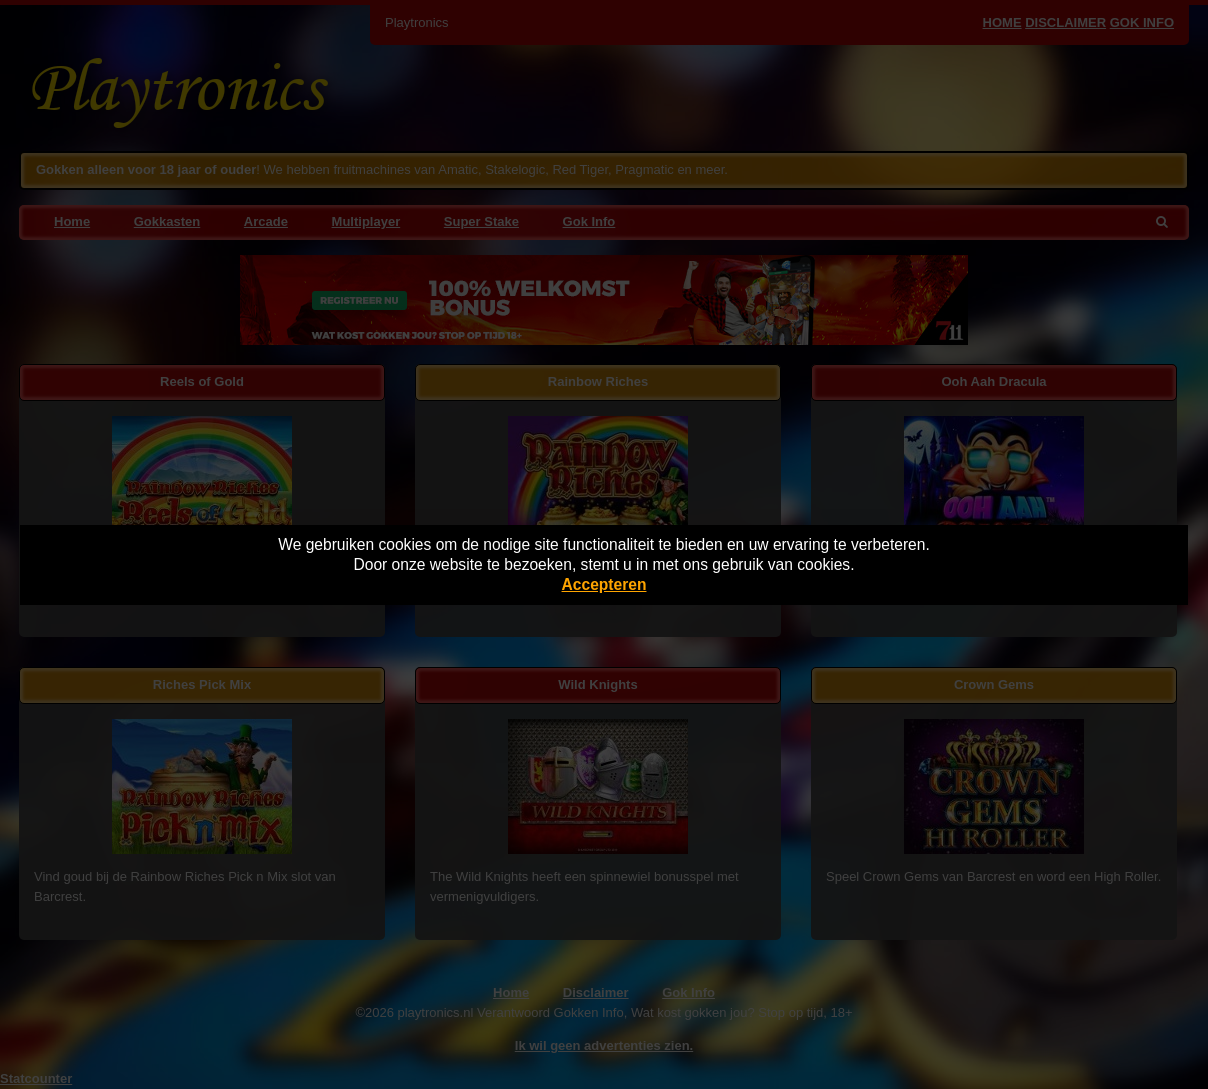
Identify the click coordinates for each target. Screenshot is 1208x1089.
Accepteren (604, 584)
